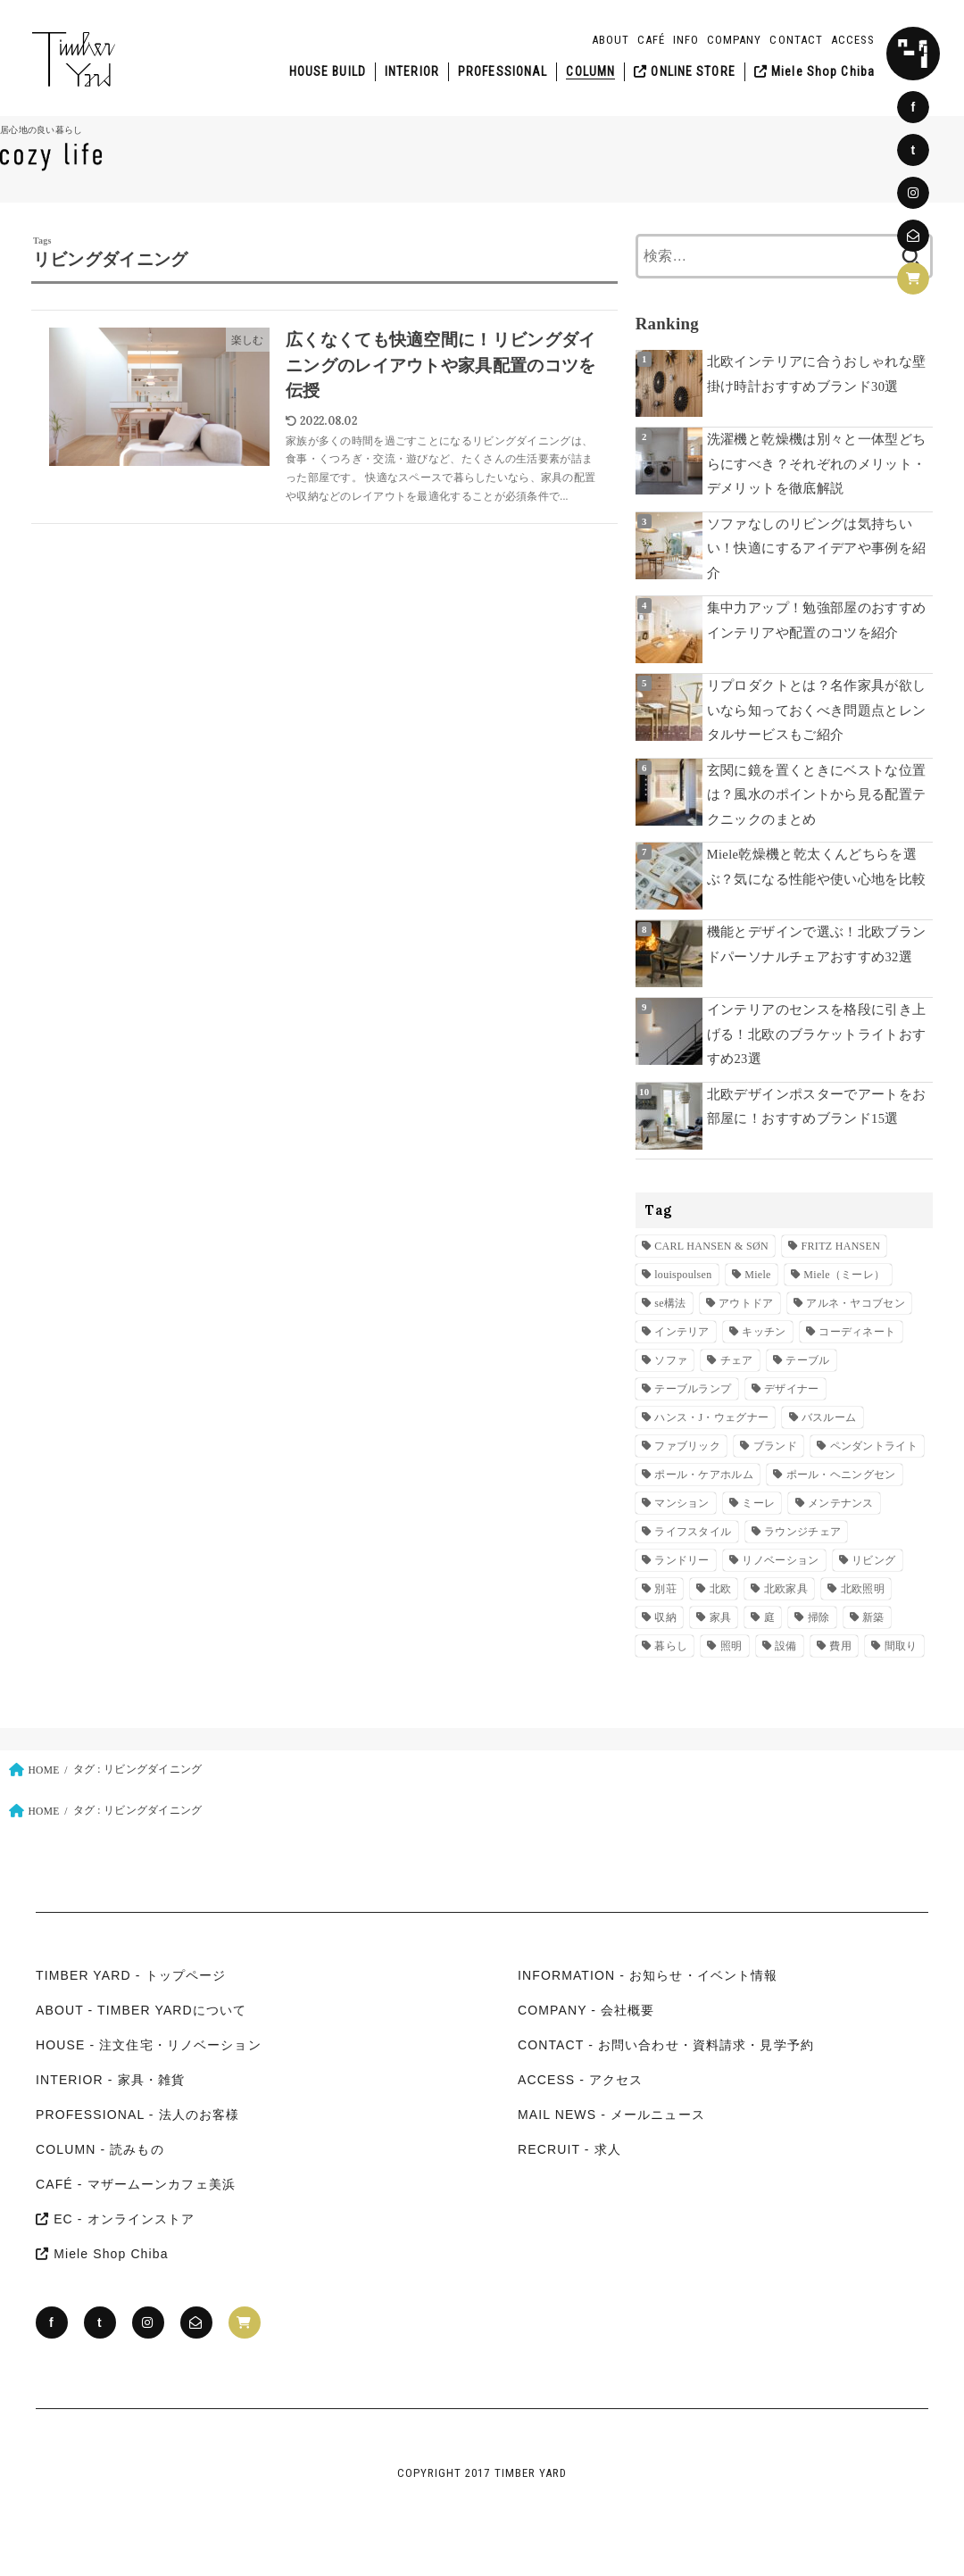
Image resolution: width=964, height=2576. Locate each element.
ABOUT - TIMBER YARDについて (141, 2010)
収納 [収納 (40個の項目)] (665, 1617)
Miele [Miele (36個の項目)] (757, 1274)
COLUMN (590, 71)
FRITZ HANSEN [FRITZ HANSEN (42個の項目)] (841, 1246)
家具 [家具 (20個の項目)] (721, 1617)
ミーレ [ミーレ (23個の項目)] (758, 1503)
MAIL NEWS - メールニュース (611, 2114)
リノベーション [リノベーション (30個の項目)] (780, 1560)
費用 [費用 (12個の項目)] (840, 1646)
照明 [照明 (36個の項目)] (731, 1646)
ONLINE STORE (684, 71)
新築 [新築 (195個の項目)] (873, 1617)
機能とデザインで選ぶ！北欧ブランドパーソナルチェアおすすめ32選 (817, 944)
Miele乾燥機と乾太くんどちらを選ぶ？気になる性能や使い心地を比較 (817, 866)
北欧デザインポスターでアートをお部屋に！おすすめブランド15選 (817, 1106)
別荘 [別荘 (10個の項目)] (665, 1589)
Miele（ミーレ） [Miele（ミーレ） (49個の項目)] (844, 1274)
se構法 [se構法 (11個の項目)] (670, 1303)
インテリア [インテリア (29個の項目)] (682, 1331)
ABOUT (610, 39)
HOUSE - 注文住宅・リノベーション (149, 2045)
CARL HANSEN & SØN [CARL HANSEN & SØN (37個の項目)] (711, 1246)
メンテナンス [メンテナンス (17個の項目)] (841, 1503)
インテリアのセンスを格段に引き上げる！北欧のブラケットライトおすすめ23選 (817, 1034)
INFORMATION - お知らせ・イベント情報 (647, 1975)
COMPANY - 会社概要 (586, 2010)
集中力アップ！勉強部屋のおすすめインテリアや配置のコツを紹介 (817, 620)
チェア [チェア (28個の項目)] (736, 1360)
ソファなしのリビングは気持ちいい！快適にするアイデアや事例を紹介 (817, 548)
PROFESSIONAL (502, 71)
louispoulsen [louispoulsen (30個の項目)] (682, 1274)
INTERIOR (412, 71)
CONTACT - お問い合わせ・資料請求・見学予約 (666, 2045)
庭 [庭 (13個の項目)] (769, 1617)
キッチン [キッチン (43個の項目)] (763, 1331)
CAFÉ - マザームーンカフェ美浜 (136, 2184)
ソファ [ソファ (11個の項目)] (670, 1360)
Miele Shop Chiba (814, 71)
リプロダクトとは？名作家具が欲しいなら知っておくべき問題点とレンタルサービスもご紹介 (817, 710)
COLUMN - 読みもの (100, 2149)
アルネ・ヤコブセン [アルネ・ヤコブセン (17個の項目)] (855, 1303)
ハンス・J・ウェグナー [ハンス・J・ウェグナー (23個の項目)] (711, 1417)
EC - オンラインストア (115, 2219)
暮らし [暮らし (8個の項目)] (670, 1646)
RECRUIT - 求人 (569, 2149)
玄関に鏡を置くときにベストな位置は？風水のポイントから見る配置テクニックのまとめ (817, 795)
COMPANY (734, 39)
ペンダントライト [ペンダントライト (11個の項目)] (874, 1446)
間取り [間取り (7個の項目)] (901, 1646)
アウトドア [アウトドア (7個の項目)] (746, 1303)
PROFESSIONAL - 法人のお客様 (137, 2114)
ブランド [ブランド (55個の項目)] (775, 1446)
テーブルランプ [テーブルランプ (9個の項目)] (692, 1389)
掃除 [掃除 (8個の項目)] (819, 1617)
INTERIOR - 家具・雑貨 (110, 2080)
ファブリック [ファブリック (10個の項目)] (687, 1446)
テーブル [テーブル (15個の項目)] (807, 1360)
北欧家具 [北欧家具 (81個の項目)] (786, 1589)
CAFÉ (651, 39)
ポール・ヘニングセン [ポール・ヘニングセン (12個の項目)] (841, 1474)
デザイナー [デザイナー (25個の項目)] (791, 1389)
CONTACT (795, 39)
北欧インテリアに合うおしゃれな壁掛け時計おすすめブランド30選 (817, 374)
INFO (686, 39)
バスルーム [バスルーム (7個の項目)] (829, 1417)
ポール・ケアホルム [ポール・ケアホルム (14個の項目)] (703, 1474)
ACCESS (853, 39)
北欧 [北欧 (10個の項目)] (721, 1589)
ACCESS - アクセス (581, 2080)
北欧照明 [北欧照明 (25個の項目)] (863, 1589)
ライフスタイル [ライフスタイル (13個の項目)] (692, 1531)
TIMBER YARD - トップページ (131, 1975)
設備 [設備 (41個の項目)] (786, 1646)
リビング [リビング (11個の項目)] (873, 1560)
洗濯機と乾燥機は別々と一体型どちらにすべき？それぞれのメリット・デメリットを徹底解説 (817, 463)
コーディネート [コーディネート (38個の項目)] (857, 1331)
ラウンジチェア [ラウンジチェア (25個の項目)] (802, 1531)
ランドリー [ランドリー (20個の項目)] (682, 1560)
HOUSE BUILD (327, 71)
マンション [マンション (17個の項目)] (682, 1503)
